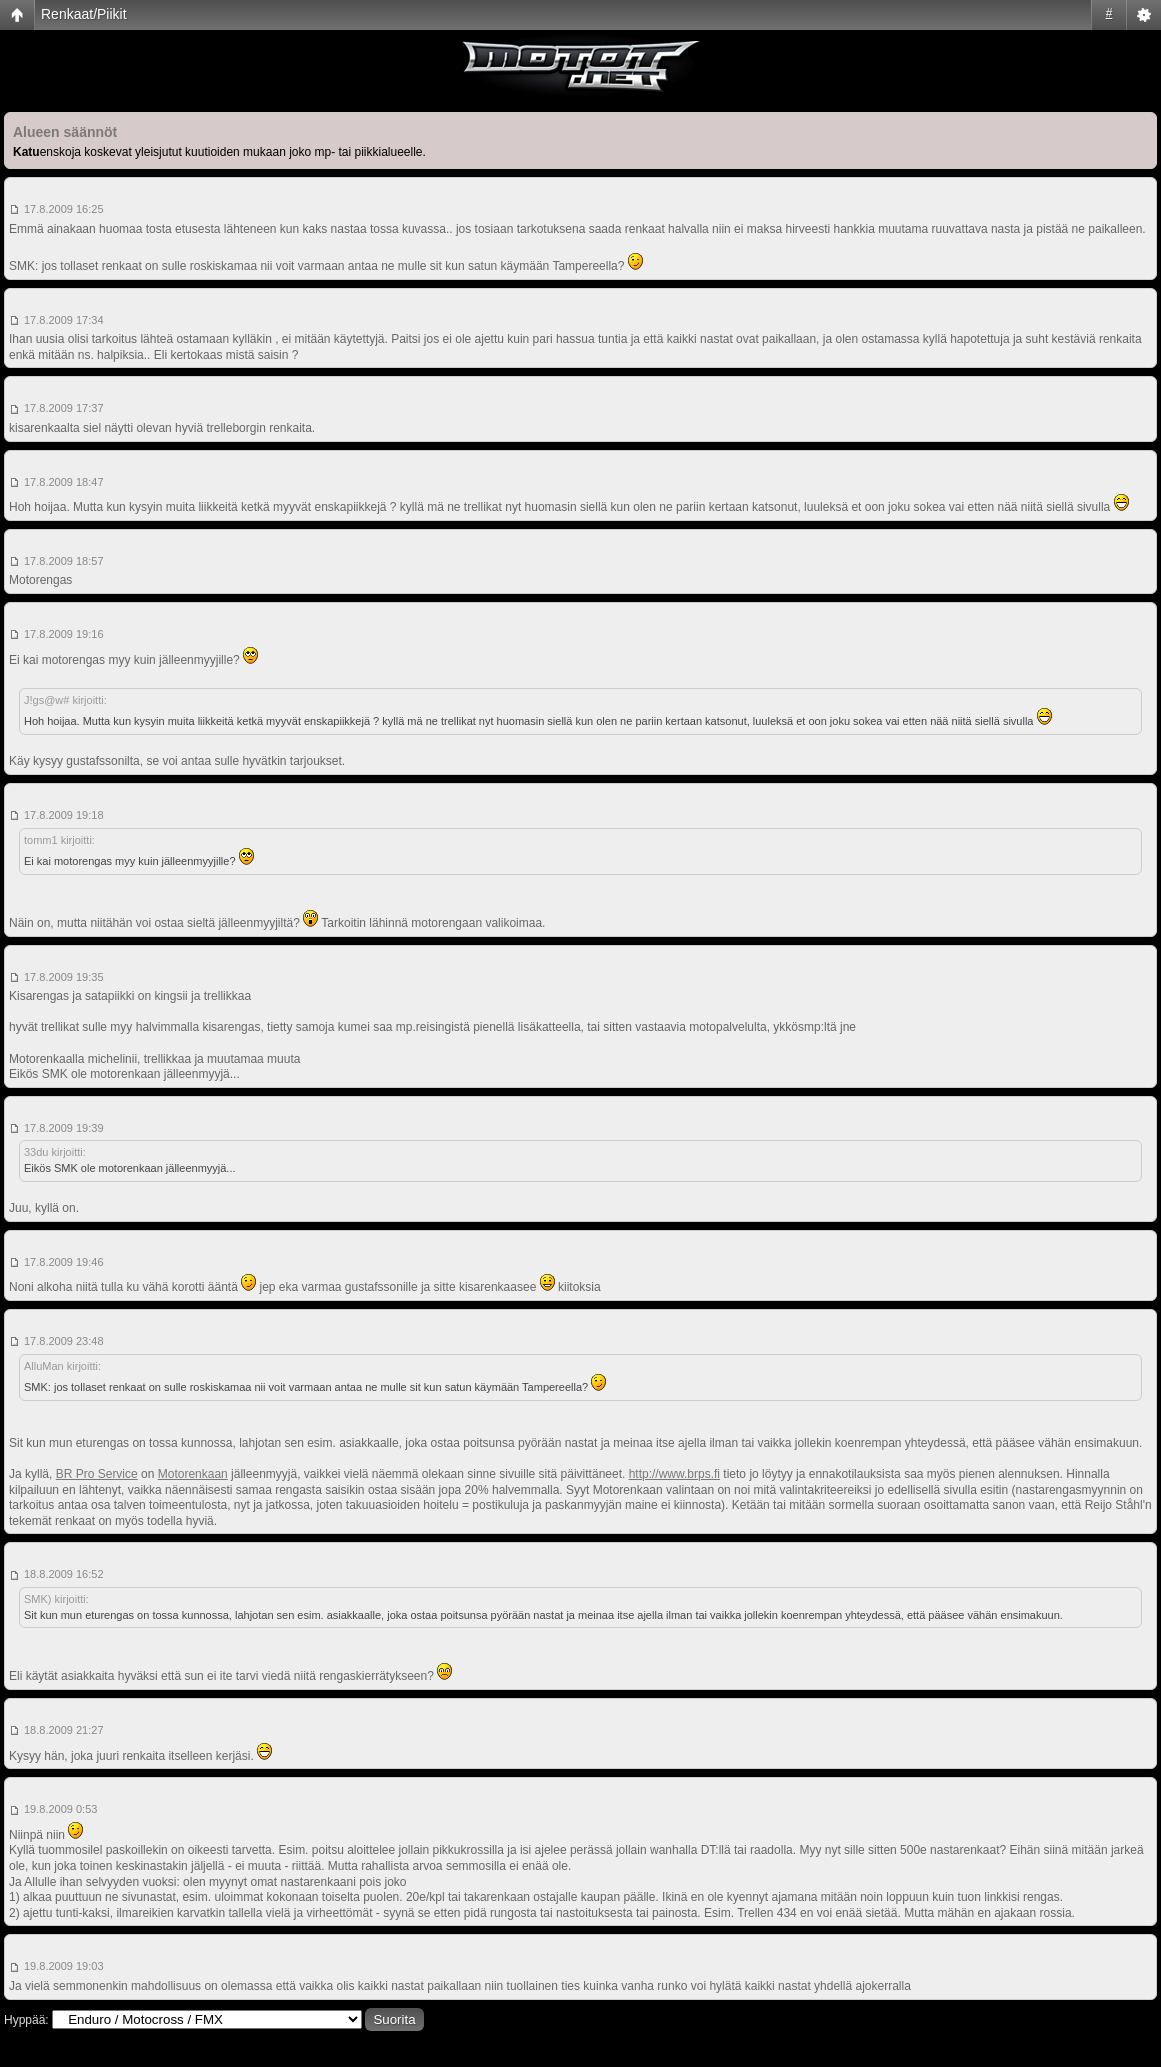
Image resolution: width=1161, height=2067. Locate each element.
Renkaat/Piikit (84, 14)
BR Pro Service (97, 1474)
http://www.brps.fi (674, 1474)
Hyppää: (26, 2020)
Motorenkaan (193, 1474)
